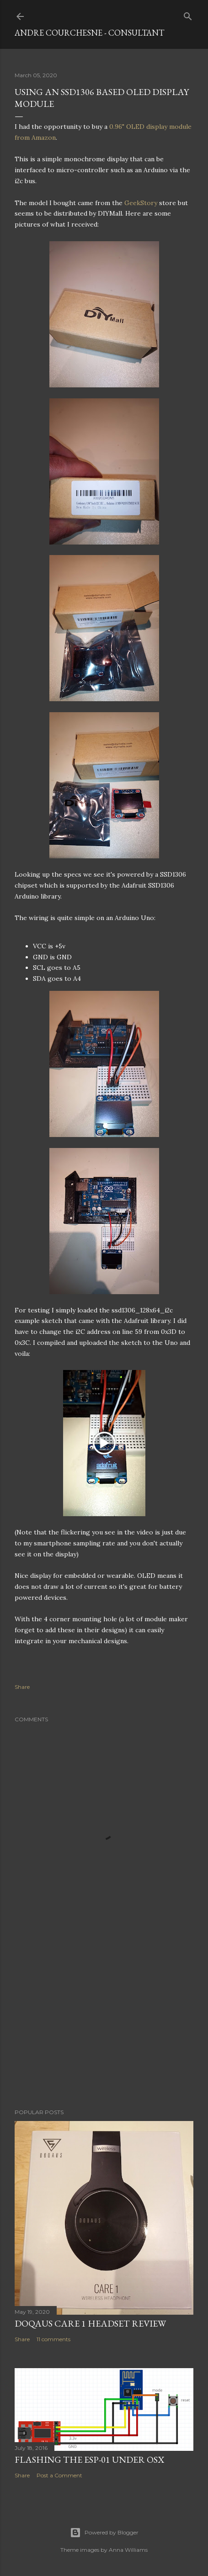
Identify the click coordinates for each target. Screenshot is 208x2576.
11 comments (53, 2339)
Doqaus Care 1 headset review (90, 2323)
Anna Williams (128, 2549)
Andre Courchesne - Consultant (89, 32)
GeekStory (140, 203)
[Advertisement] (104, 2022)
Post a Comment (59, 2475)
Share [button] (22, 1686)
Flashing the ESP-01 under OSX (89, 2459)
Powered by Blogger (104, 2532)
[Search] (187, 14)
